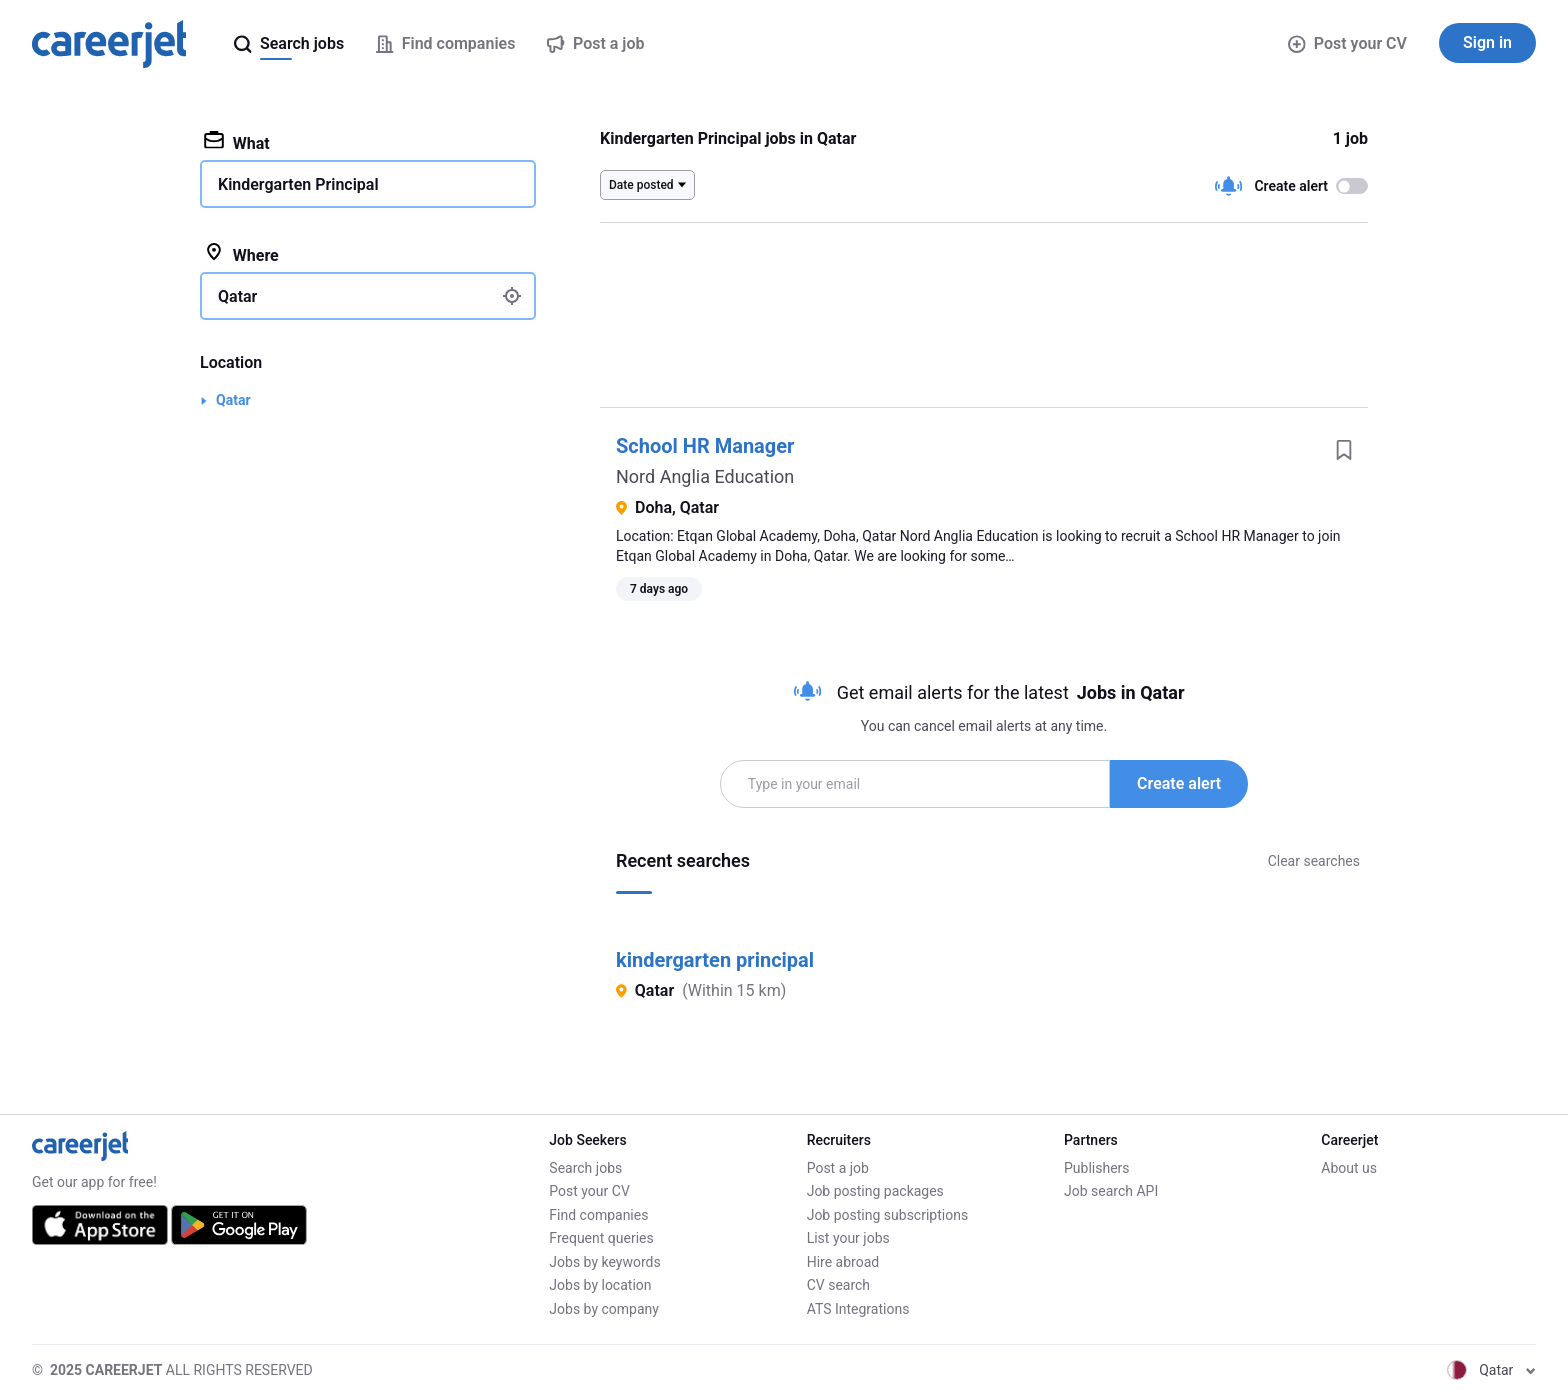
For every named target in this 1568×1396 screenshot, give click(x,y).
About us (1349, 1168)
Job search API (1111, 1191)
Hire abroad (843, 1262)
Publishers (1097, 1168)
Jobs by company (604, 1309)
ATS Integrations (858, 1309)
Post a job (838, 1168)
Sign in (1487, 42)
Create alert (1179, 783)
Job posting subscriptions (887, 1215)
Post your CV (1347, 43)
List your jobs (848, 1238)
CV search (838, 1285)
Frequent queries (601, 1238)
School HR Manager (705, 446)
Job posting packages (875, 1191)
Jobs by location (600, 1285)
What (237, 142)
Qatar (233, 400)
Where (241, 254)
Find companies (598, 1215)
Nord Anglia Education (705, 476)
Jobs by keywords (604, 1262)
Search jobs (585, 1168)
